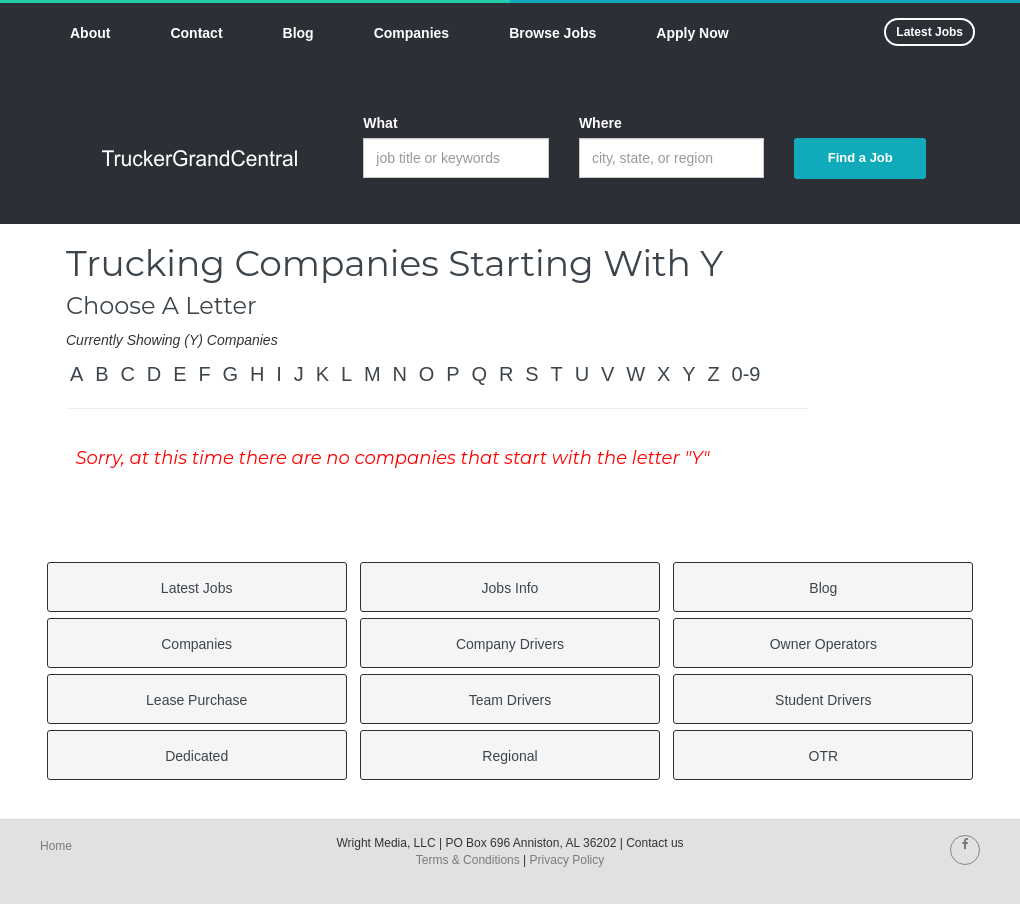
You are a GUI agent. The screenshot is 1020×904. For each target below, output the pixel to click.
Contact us (654, 843)
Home (56, 846)
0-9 (746, 374)
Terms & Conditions (468, 860)
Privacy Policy (567, 860)
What (380, 123)
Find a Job (860, 157)
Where (600, 123)
